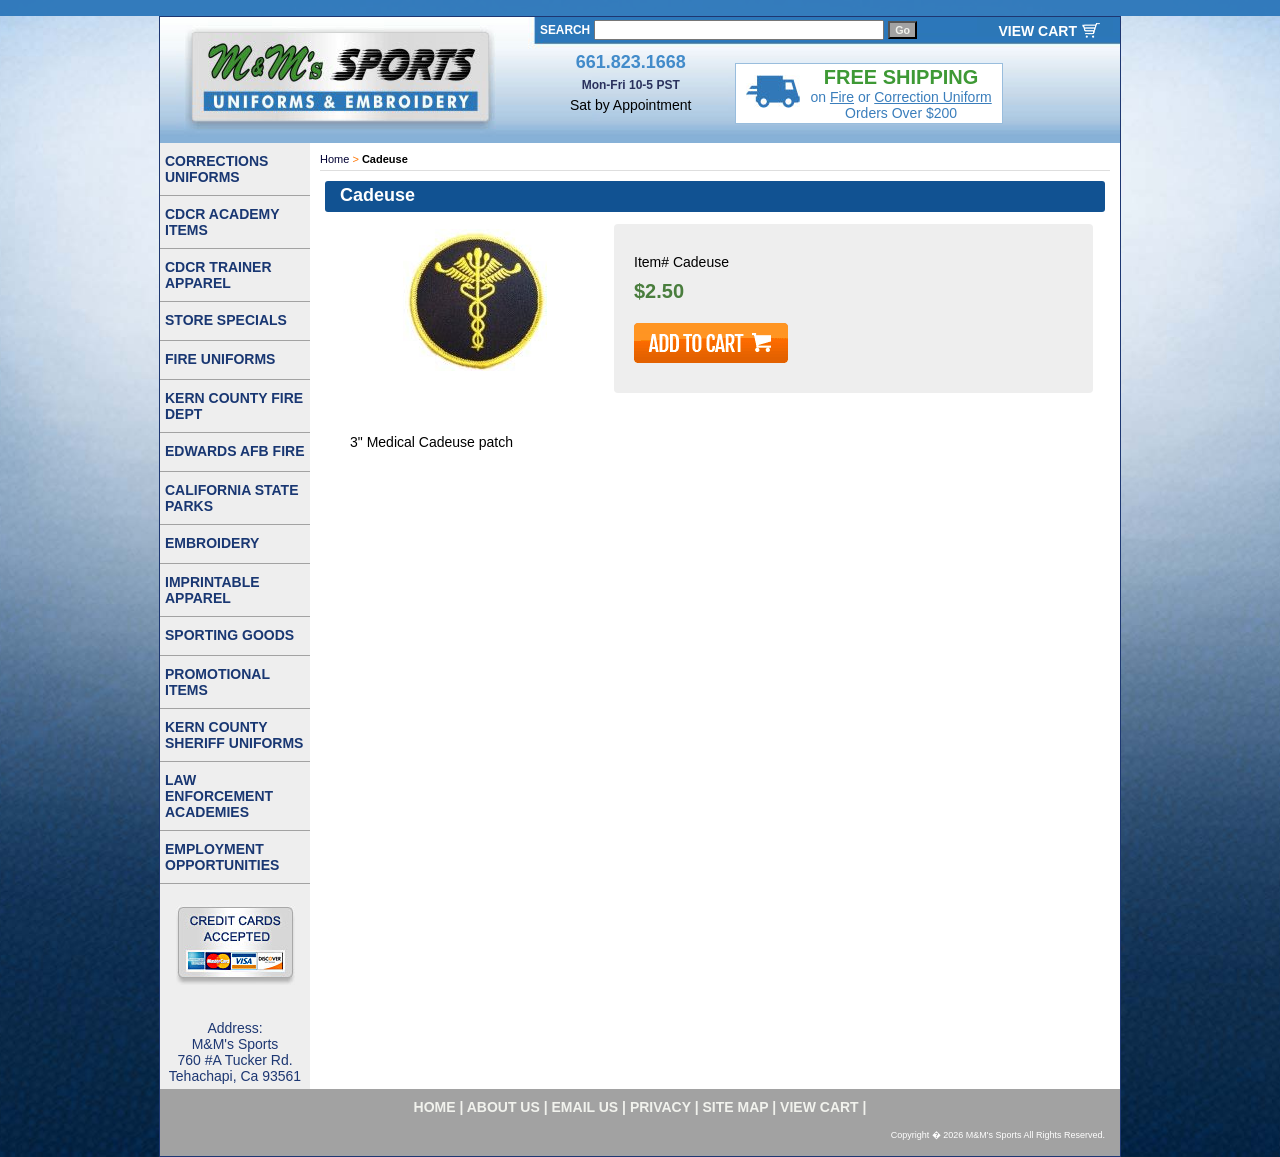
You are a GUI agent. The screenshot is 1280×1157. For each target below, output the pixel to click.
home (435, 1107)
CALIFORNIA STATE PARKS (232, 498)
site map (736, 1107)
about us (503, 1107)
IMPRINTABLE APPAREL (212, 590)
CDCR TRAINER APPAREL (218, 275)
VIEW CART (1037, 31)
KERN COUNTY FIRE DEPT (234, 406)
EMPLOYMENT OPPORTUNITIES (222, 857)
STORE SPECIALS (226, 320)
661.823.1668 (631, 62)
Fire (842, 97)
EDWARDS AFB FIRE (234, 451)
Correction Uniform (932, 97)
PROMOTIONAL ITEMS (217, 682)
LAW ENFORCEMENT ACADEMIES (219, 796)
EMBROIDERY (212, 543)
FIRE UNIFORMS (220, 359)
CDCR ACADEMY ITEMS (222, 222)
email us (585, 1107)
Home (334, 159)
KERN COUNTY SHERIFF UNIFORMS (234, 735)
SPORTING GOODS (229, 635)
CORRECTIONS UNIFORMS (216, 169)
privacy (660, 1107)
